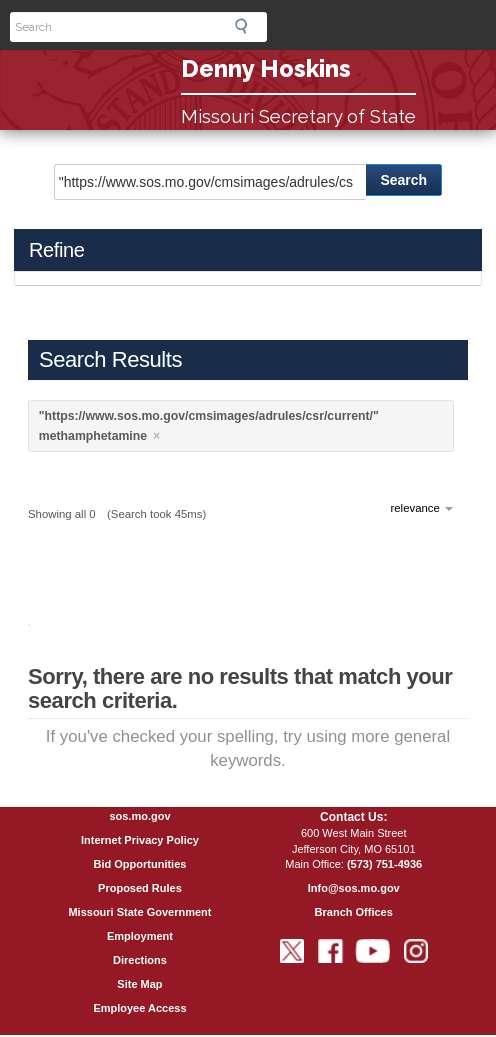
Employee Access (139, 1008)
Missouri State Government (139, 912)
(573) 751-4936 (384, 864)
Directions (140, 960)
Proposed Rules (140, 888)
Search (247, 26)
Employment (140, 936)
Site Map (139, 984)
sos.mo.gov (139, 816)
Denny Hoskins (266, 68)
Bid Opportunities (140, 864)
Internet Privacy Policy (140, 840)
